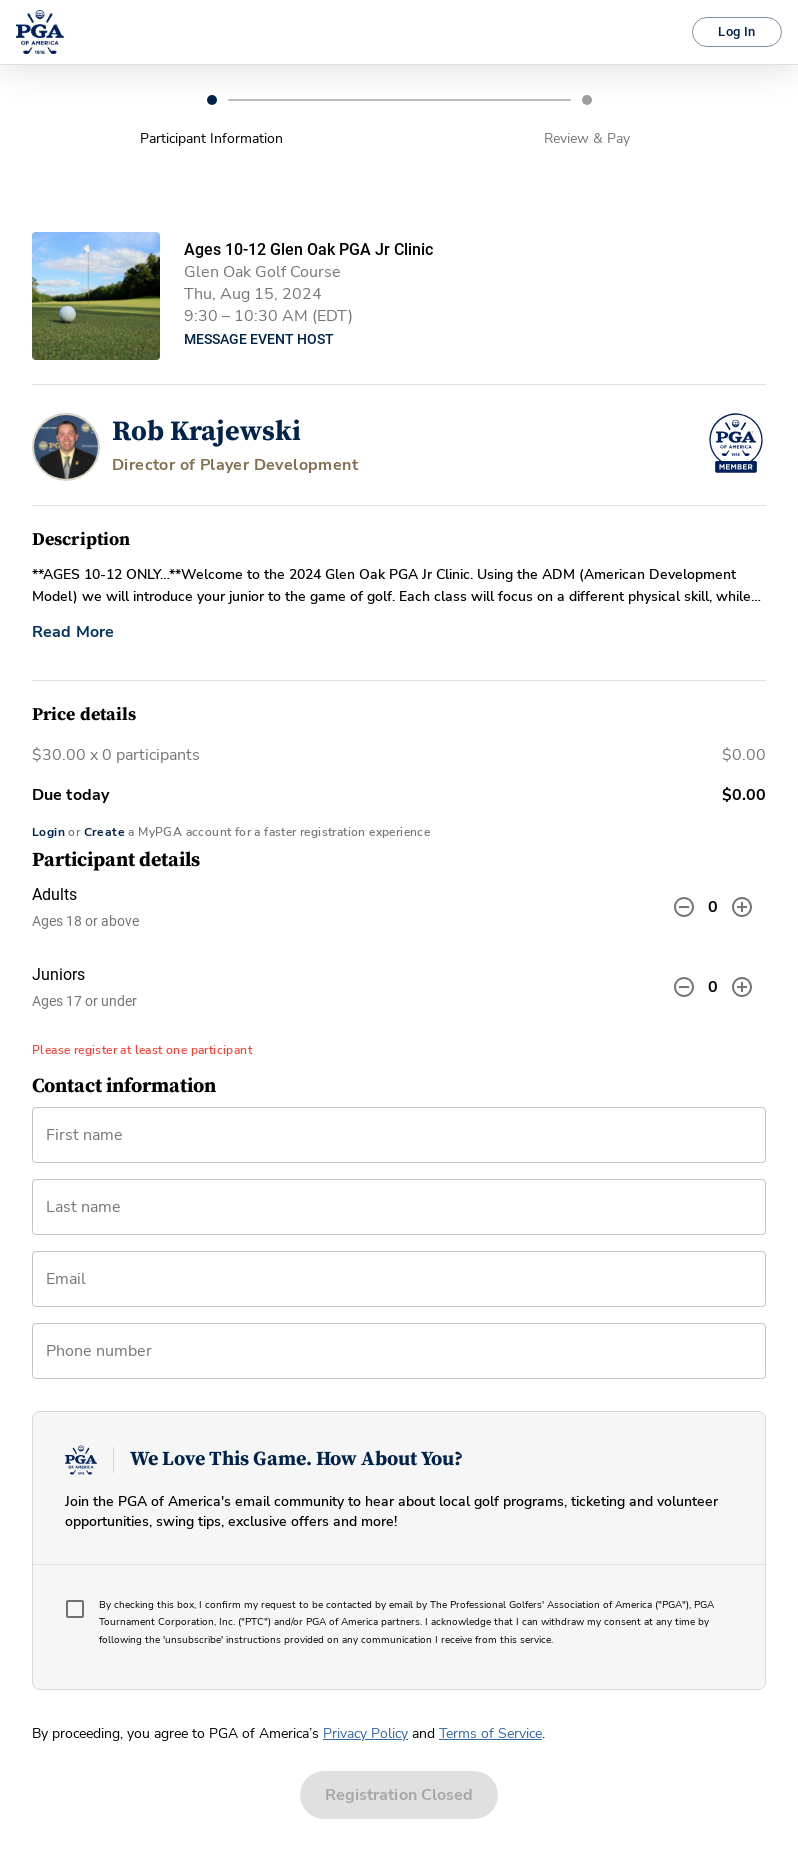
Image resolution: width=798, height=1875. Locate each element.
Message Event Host (259, 339)
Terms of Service (490, 1733)
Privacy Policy (365, 1733)
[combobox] (399, 1287)
